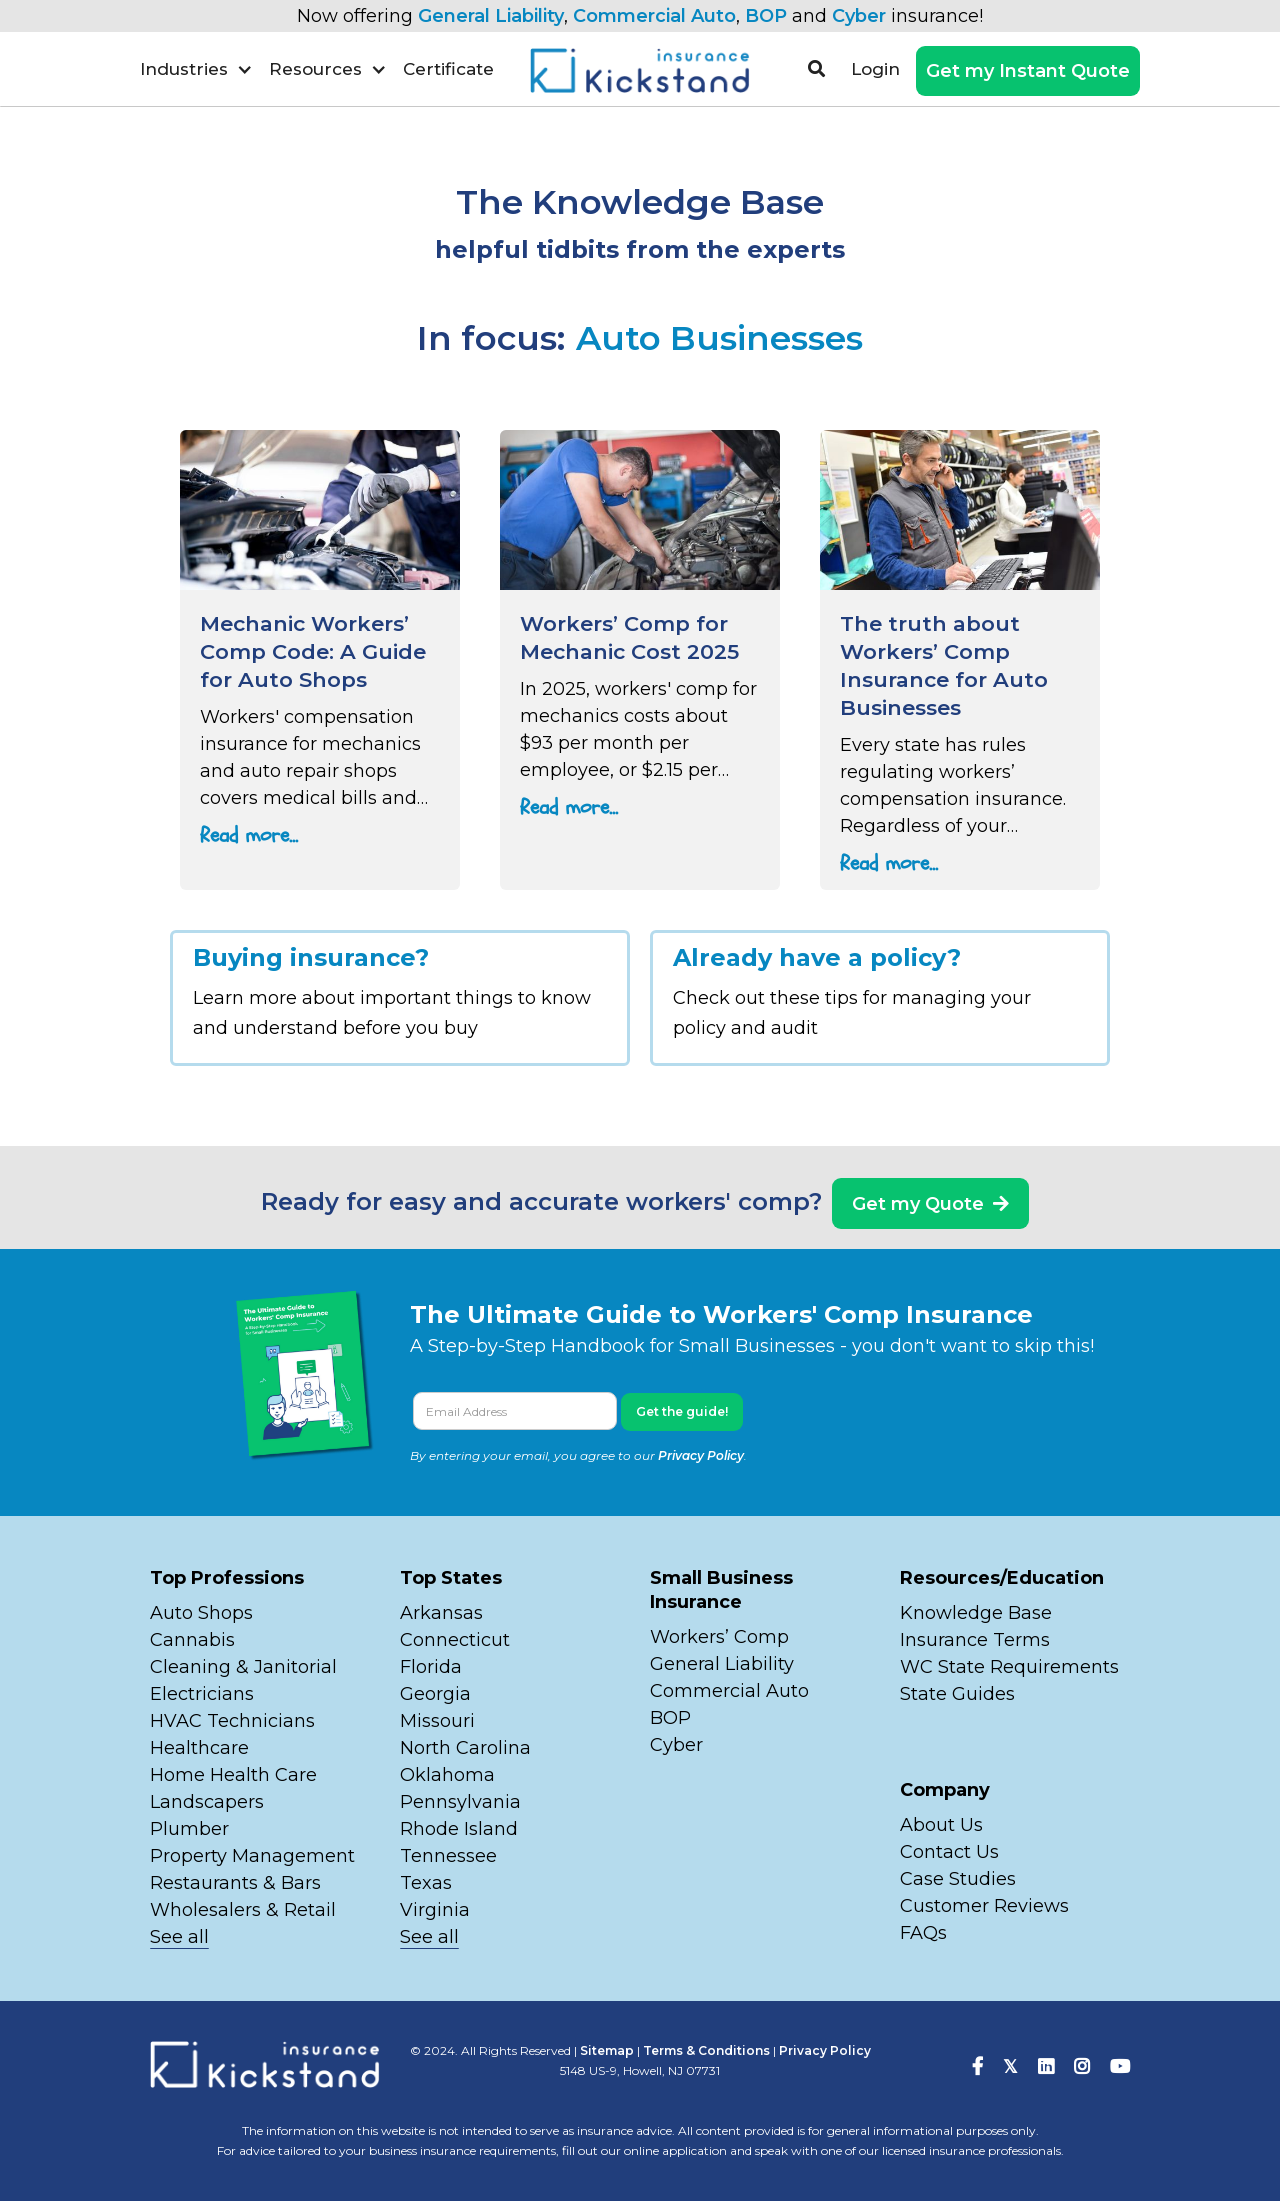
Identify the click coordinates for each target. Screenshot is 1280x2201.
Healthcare (199, 1748)
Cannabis (192, 1640)
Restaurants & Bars (235, 1883)
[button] (196, 69)
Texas (426, 1883)
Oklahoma (447, 1775)
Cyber (859, 16)
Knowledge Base (976, 1613)
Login (875, 69)
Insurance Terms (975, 1640)
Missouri (440, 1721)
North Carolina (465, 1748)
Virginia (435, 1910)
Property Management (252, 1856)
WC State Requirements (1009, 1667)
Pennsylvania (460, 1802)
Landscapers (207, 1802)
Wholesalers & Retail (243, 1910)
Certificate (448, 69)
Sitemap (607, 2050)
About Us (941, 1825)
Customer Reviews (984, 1906)
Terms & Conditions (706, 2050)
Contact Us (949, 1852)
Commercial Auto (654, 16)
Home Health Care (233, 1775)
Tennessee (448, 1856)
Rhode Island (459, 1829)
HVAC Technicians (232, 1721)
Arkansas (441, 1613)
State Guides (957, 1694)
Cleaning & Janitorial (243, 1667)
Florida (431, 1667)
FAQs (923, 1933)
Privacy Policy (701, 1455)
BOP (766, 16)
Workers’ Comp (719, 1637)
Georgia (435, 1694)
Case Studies (958, 1879)
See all (179, 1937)
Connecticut (455, 1640)
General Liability (491, 16)
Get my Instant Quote (1028, 71)
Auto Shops (201, 1613)
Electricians (202, 1694)
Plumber (189, 1829)
